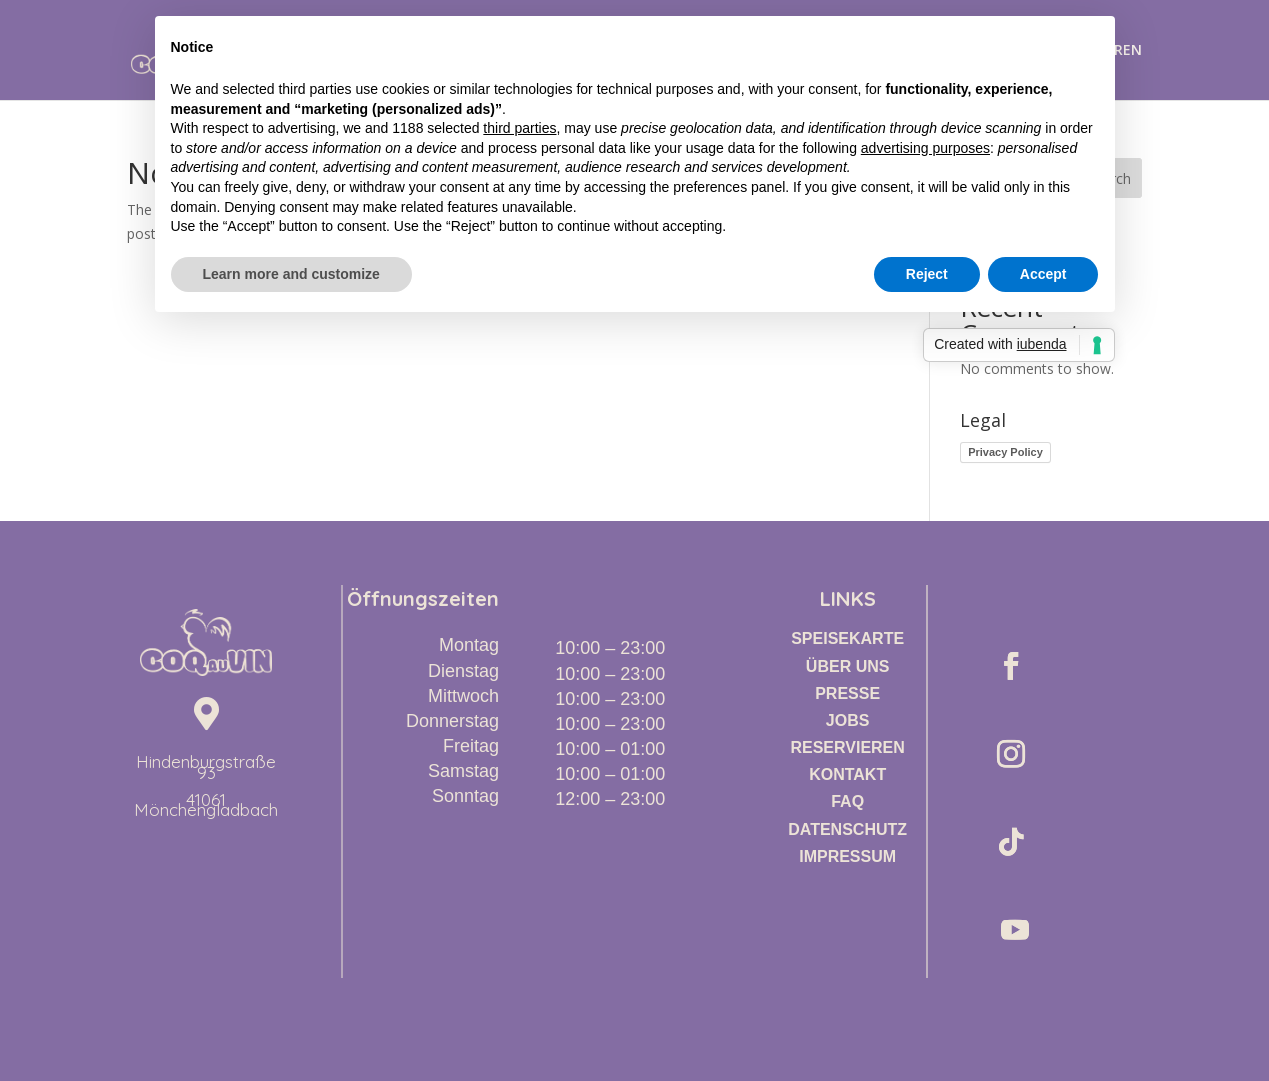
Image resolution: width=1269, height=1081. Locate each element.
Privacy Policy (1005, 452)
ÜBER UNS (848, 666)
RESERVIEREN (847, 747)
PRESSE (847, 693)
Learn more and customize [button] (291, 274)
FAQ (847, 801)
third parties (519, 128)
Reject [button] (927, 274)
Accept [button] (1043, 274)
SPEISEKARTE (847, 638)
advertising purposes (925, 148)
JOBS (848, 720)
